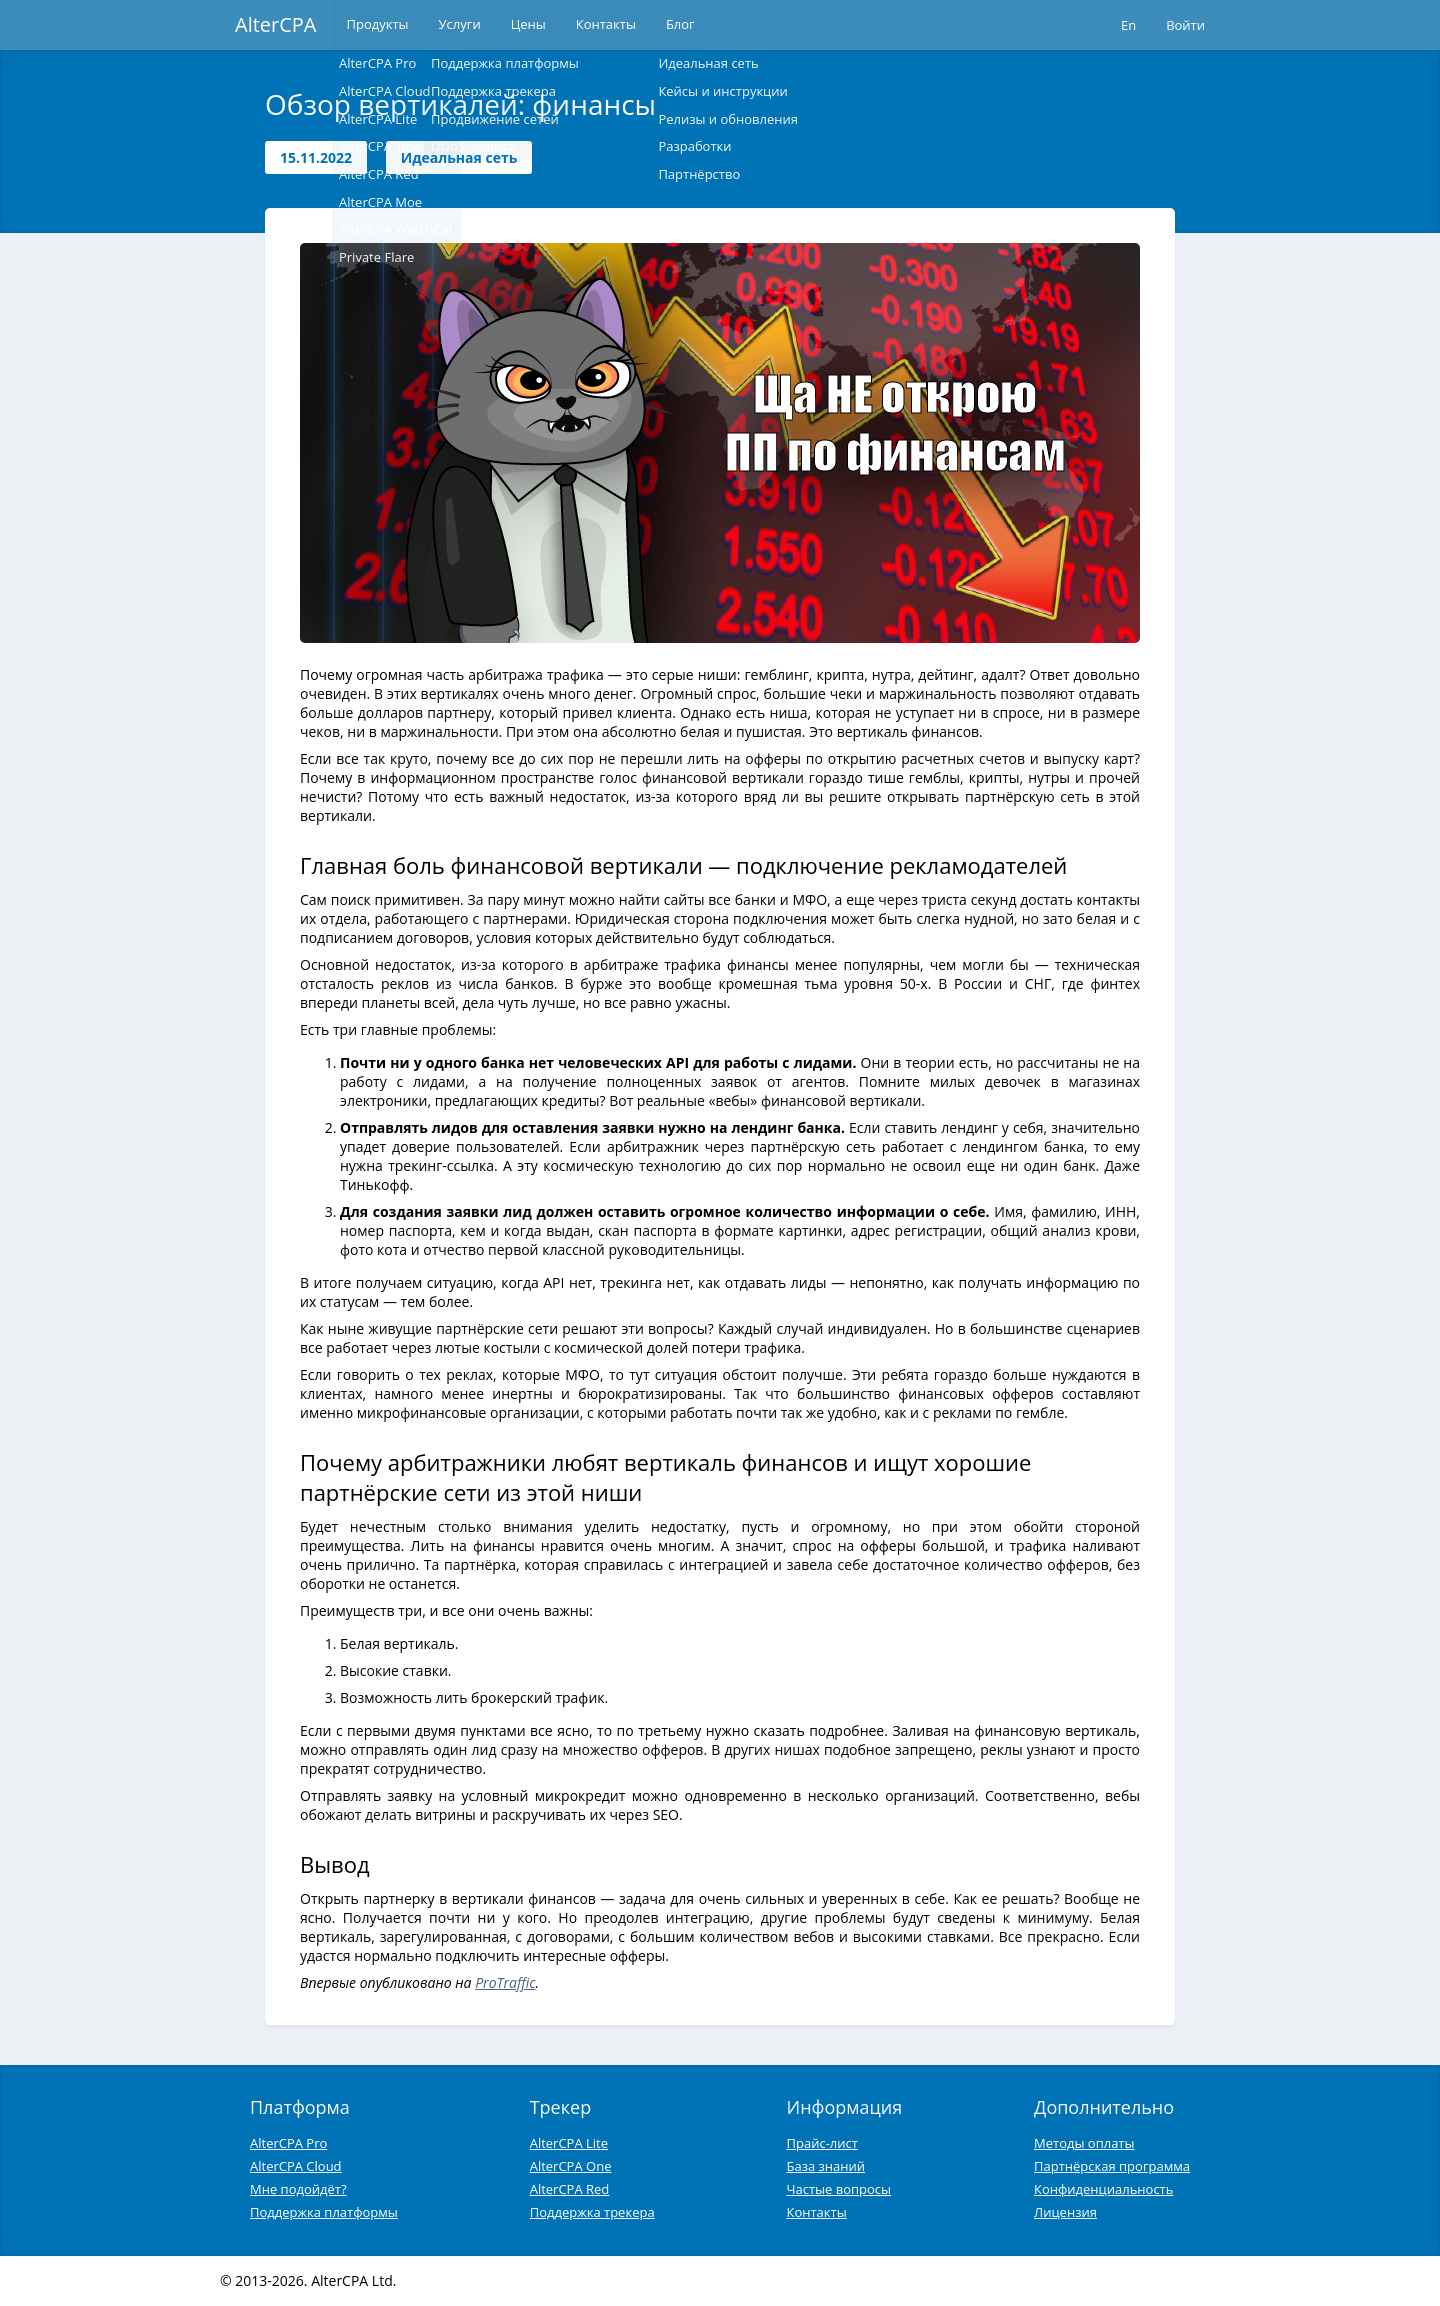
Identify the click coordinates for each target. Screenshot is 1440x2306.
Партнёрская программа (1112, 2166)
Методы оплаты (1084, 2143)
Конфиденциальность (1103, 2189)
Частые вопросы (839, 2189)
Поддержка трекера (592, 2212)
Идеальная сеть (459, 157)
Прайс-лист (822, 2143)
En (1128, 25)
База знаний (826, 2166)
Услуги (460, 25)
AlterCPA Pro (288, 2143)
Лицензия (1065, 2212)
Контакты (606, 25)
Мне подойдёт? (298, 2189)
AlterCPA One (571, 2166)
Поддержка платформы (324, 2212)
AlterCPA (276, 24)
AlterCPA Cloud (296, 2166)
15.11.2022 (316, 157)
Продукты (378, 25)
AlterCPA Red (570, 2189)
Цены (528, 25)
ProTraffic (505, 1982)
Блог (680, 25)
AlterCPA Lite (569, 2143)
